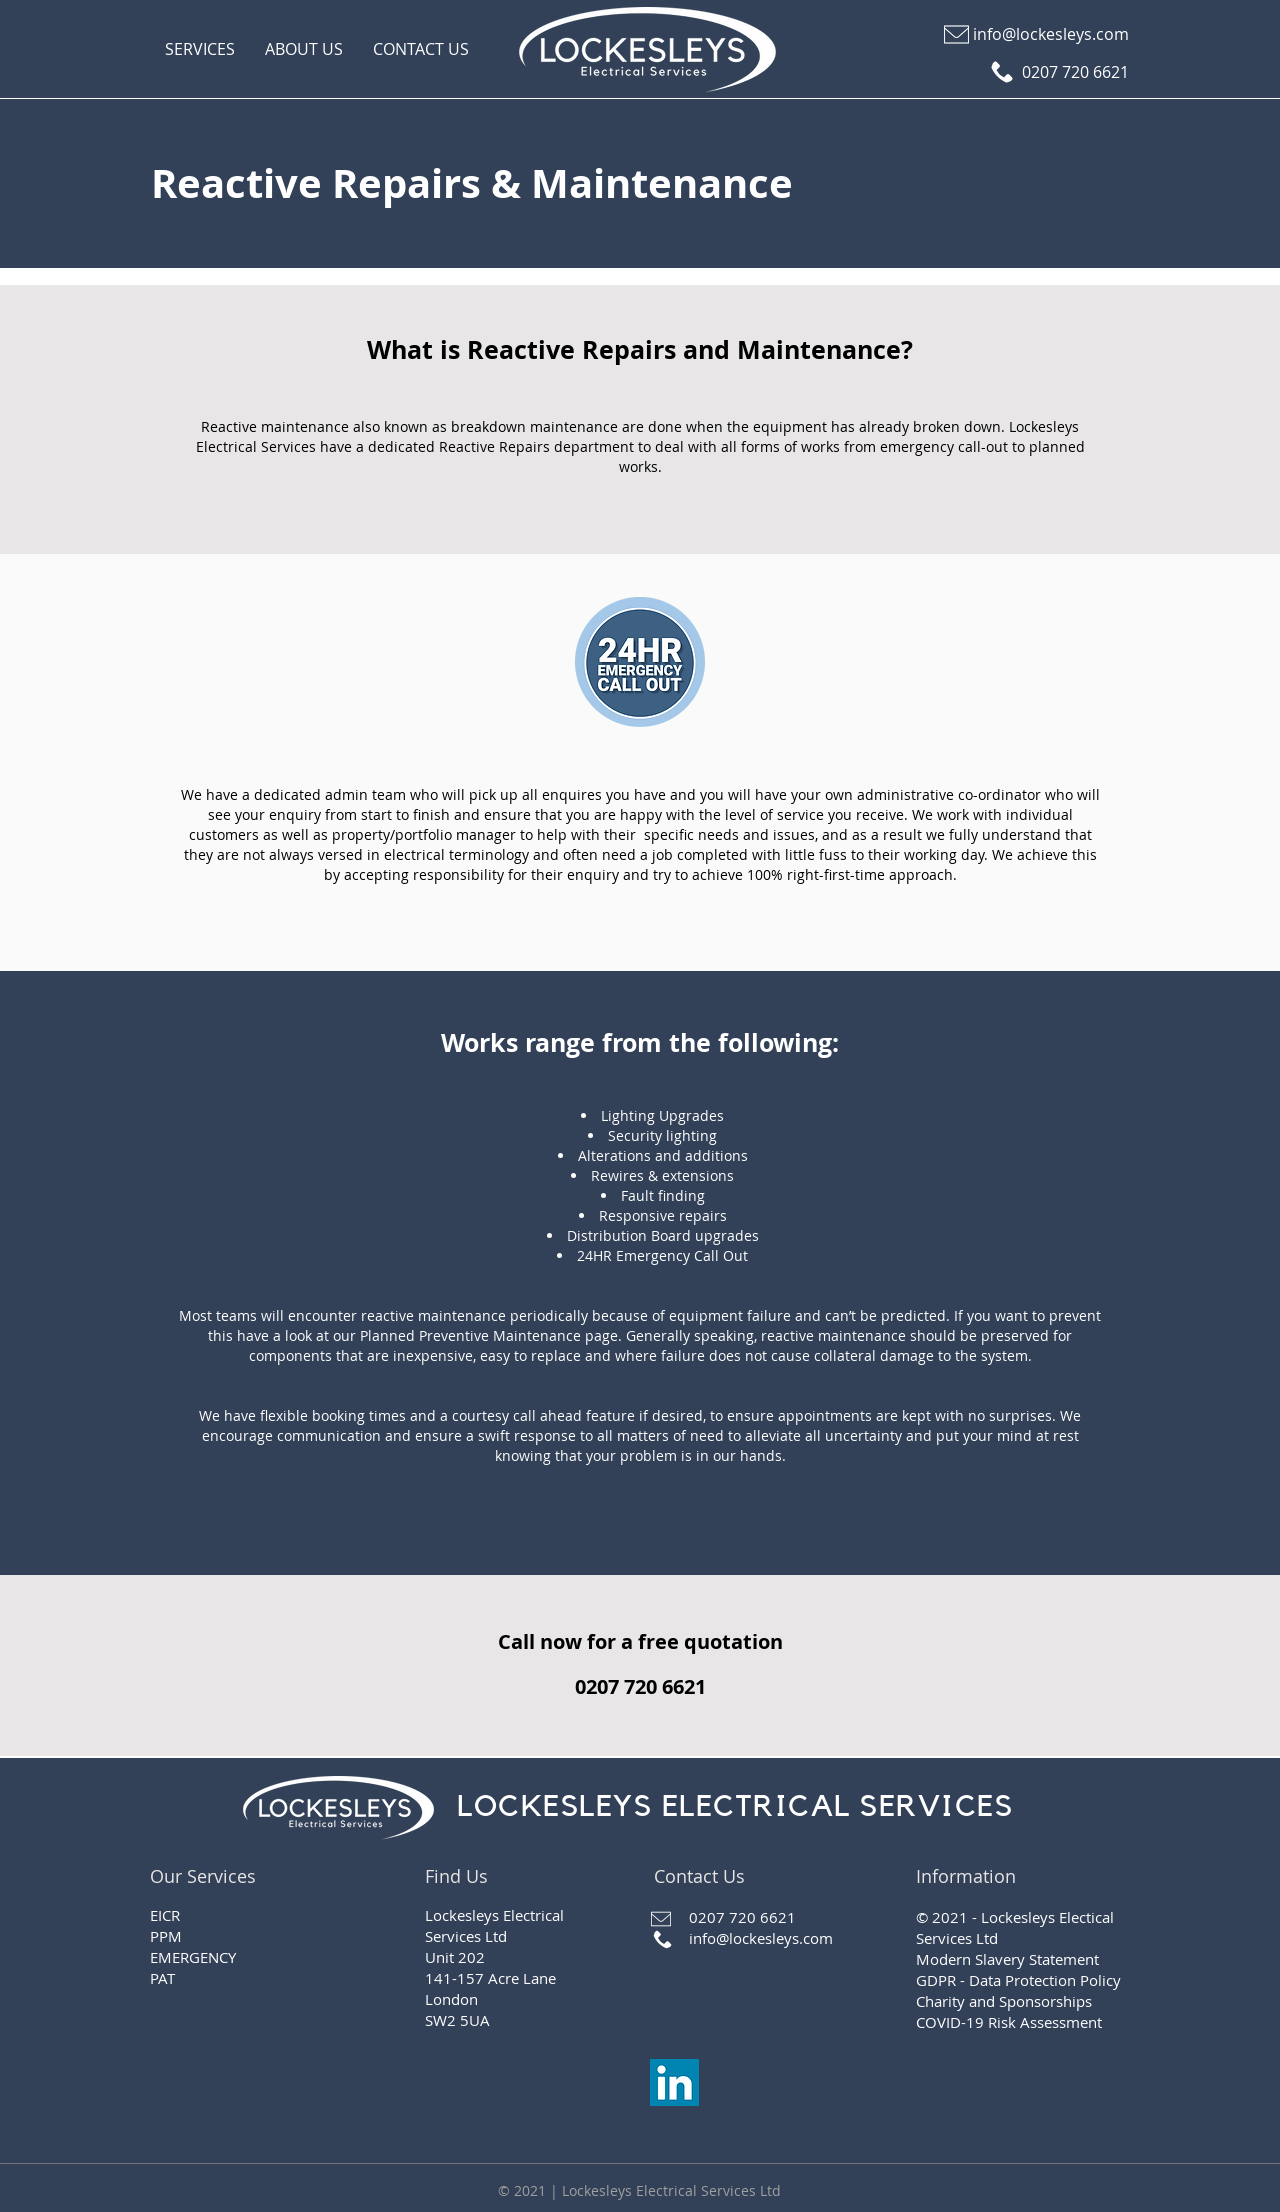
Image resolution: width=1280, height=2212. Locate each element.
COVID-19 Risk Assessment (1009, 2022)
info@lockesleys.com (761, 1938)
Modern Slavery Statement (1007, 1959)
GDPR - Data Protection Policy (1018, 1980)
